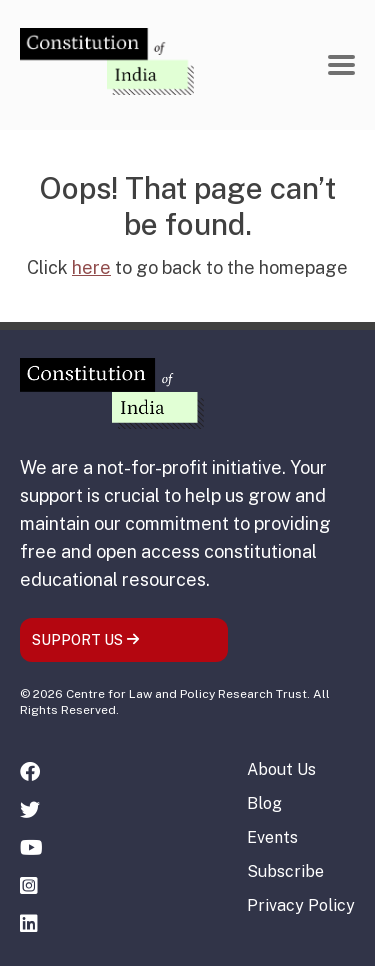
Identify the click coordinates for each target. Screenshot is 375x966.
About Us (281, 769)
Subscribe (285, 871)
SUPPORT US (86, 640)
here (91, 267)
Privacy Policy (301, 905)
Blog (264, 803)
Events (272, 837)
